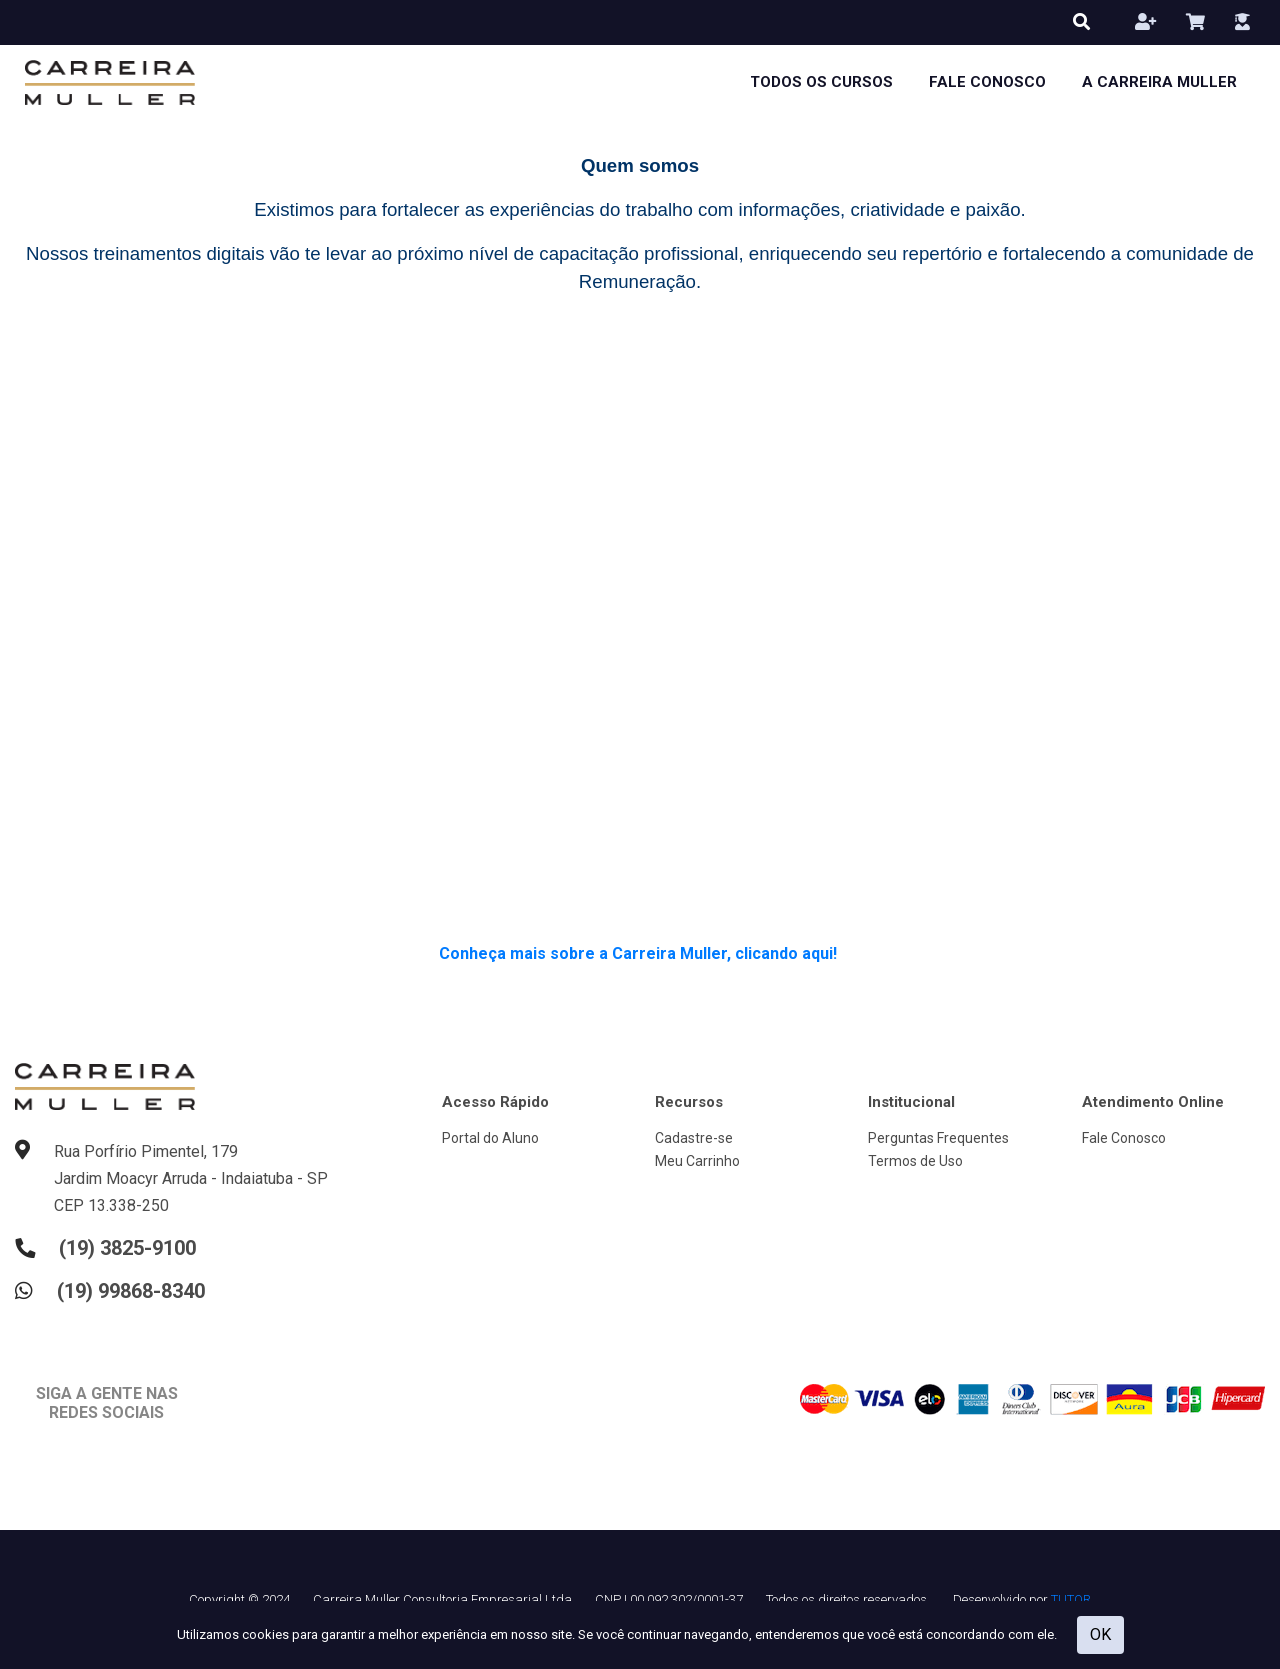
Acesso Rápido (495, 1102)
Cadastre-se (694, 1138)
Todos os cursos (821, 82)
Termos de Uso (915, 1161)
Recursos (689, 1102)
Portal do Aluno (490, 1138)
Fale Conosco (987, 82)
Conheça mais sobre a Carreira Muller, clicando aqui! (640, 953)
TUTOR (1071, 1599)
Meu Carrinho (697, 1161)
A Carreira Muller (1159, 82)
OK (1100, 1634)
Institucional (911, 1102)
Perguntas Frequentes (938, 1138)
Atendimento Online (1153, 1102)
